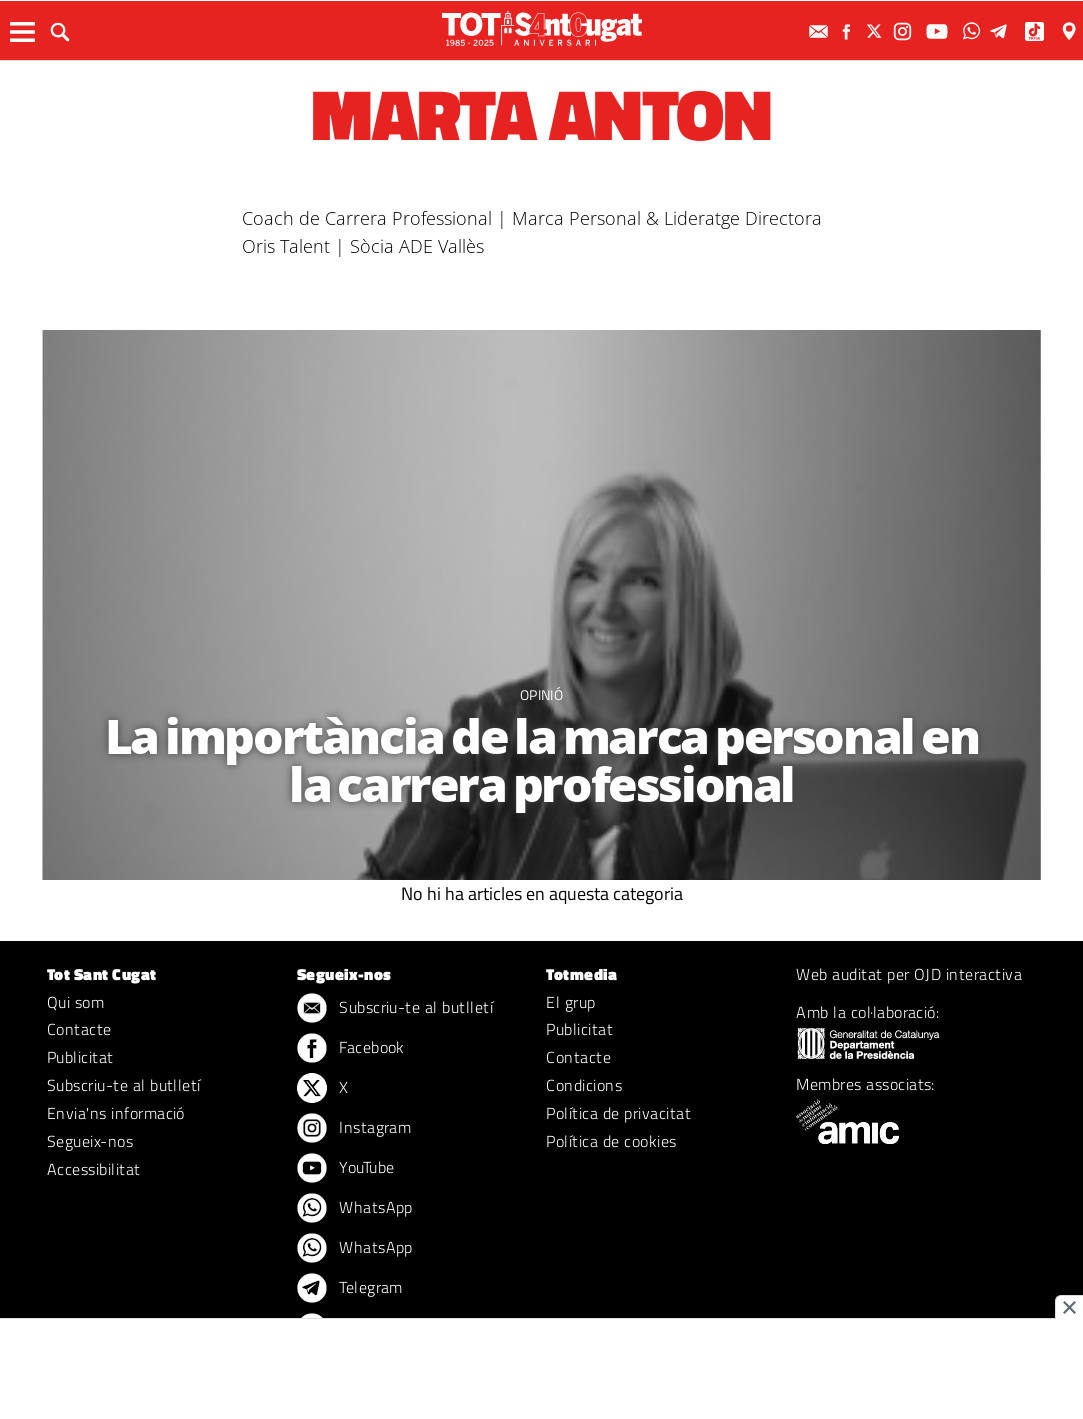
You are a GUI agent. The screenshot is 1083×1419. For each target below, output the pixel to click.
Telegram (350, 1289)
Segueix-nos (90, 1141)
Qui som (75, 1002)
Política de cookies (611, 1141)
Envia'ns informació (116, 1113)
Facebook (351, 1049)
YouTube (346, 1169)
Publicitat (80, 1057)
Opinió (541, 694)
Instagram (354, 1129)
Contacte (79, 1029)
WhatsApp (355, 1209)
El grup (570, 1002)
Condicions (584, 1085)
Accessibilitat (94, 1169)
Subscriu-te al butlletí (124, 1085)
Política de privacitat (618, 1113)
